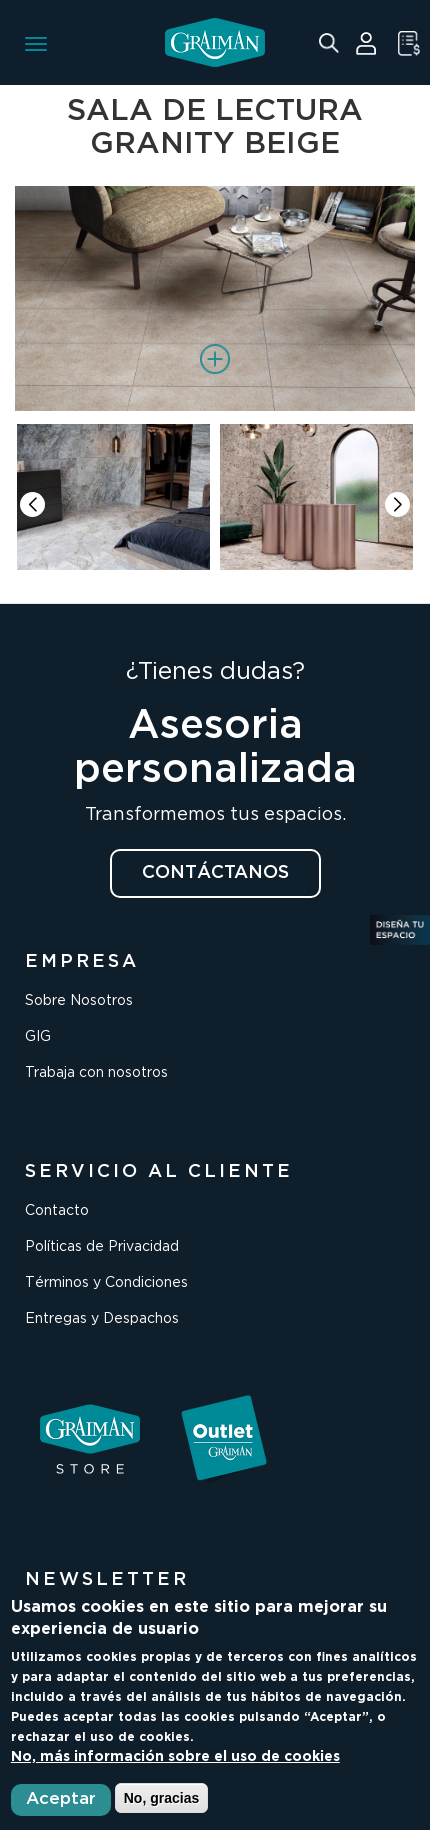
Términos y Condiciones (106, 1283)
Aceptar (61, 1799)
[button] (397, 504)
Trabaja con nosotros (96, 1073)
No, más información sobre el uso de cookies (175, 1757)
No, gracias (161, 1798)
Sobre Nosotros (79, 1001)
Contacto (57, 1211)
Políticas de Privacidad (102, 1247)
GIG (38, 1037)
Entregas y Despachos (102, 1319)
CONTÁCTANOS (215, 873)
